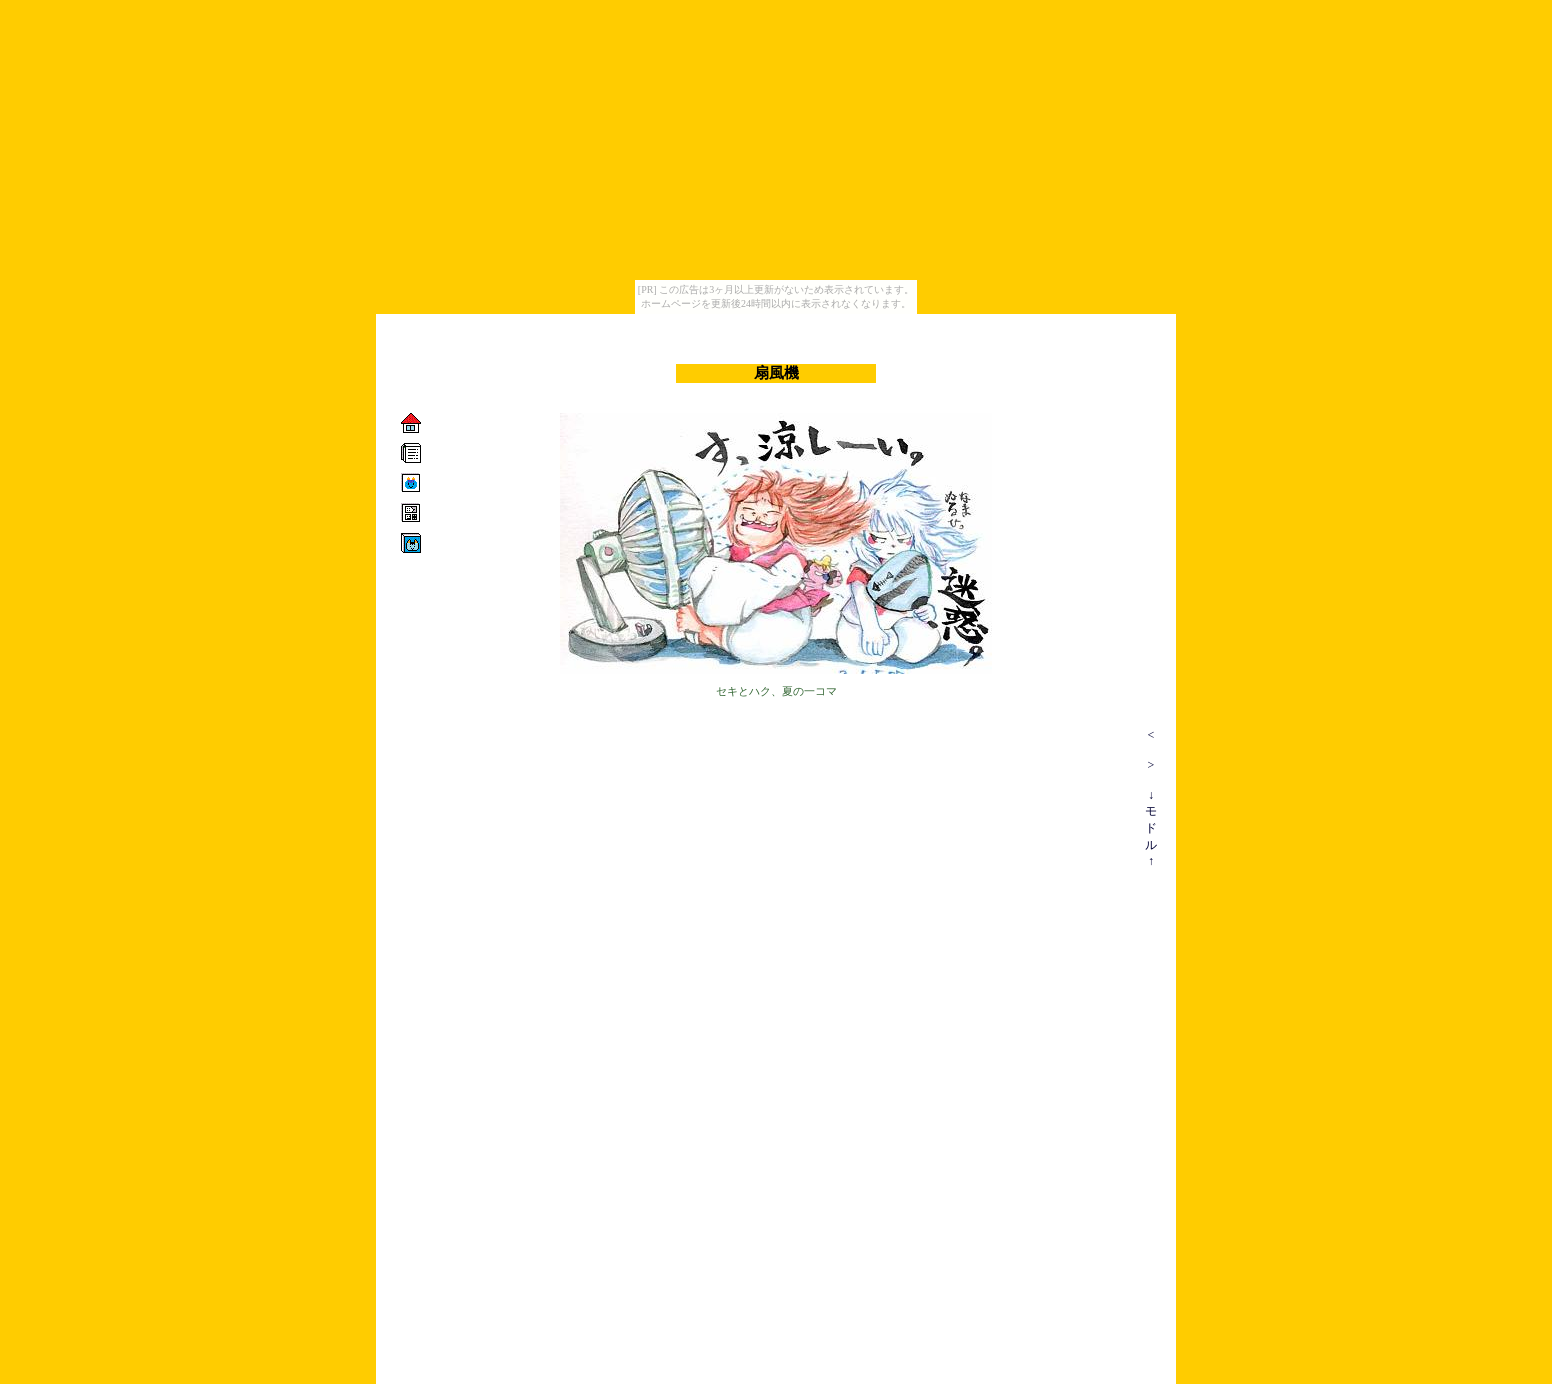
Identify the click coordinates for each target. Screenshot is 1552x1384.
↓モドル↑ (1151, 828)
